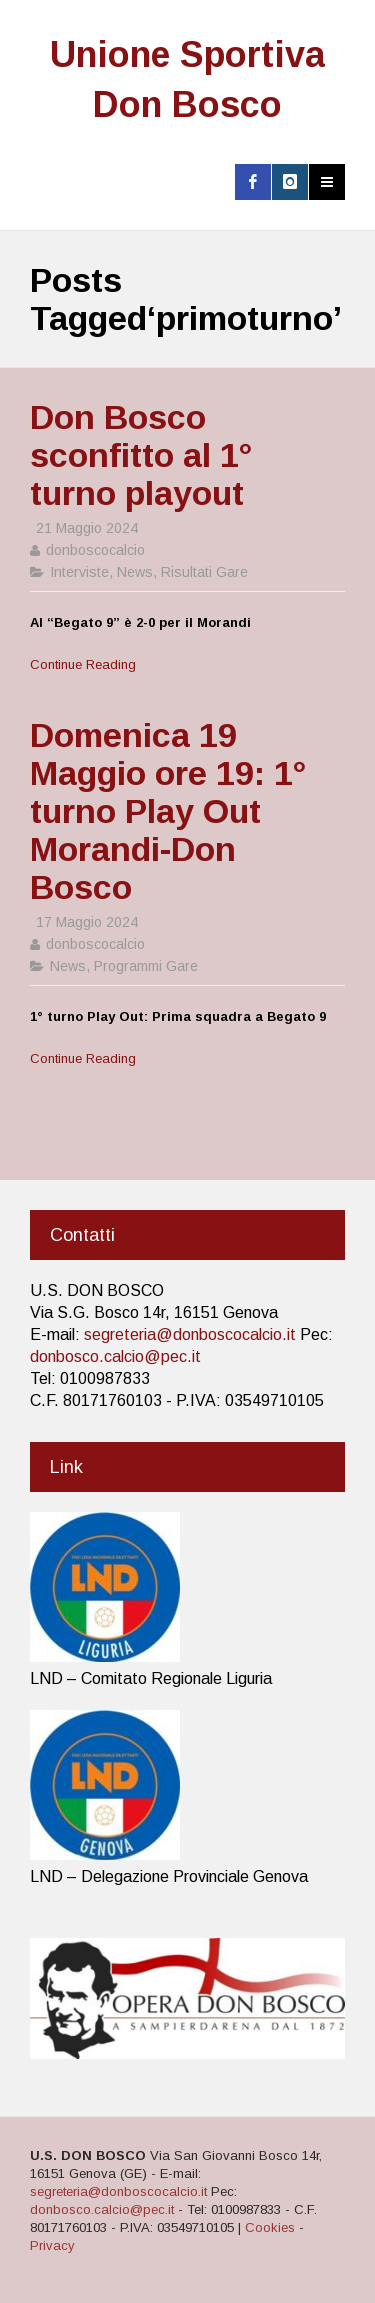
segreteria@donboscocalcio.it (190, 1334)
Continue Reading (83, 664)
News (135, 572)
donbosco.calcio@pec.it (115, 1356)
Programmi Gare (146, 966)
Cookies (270, 2227)
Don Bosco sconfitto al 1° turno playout (141, 455)
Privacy (52, 2245)
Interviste (79, 572)
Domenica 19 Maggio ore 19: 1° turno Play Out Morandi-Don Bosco (168, 811)
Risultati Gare (204, 572)
